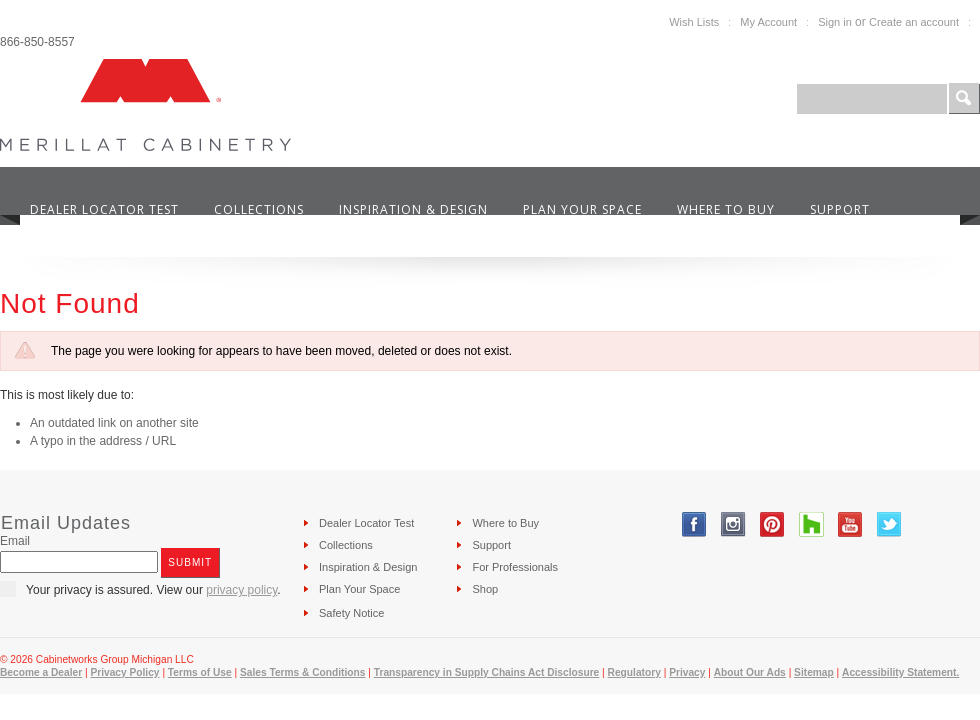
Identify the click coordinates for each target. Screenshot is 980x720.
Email (15, 541)
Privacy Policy (124, 672)
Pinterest (772, 524)
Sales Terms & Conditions (302, 672)
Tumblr (811, 524)
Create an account (914, 22)
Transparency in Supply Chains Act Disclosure (487, 672)
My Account (768, 22)
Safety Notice (351, 613)
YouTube (850, 524)
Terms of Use (200, 672)
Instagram (733, 524)
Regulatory (634, 672)
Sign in (835, 22)
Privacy (687, 672)
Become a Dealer (41, 672)
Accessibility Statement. (900, 672)
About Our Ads (750, 672)
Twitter (889, 524)
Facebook (694, 524)
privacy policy (241, 590)
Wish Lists (694, 22)
